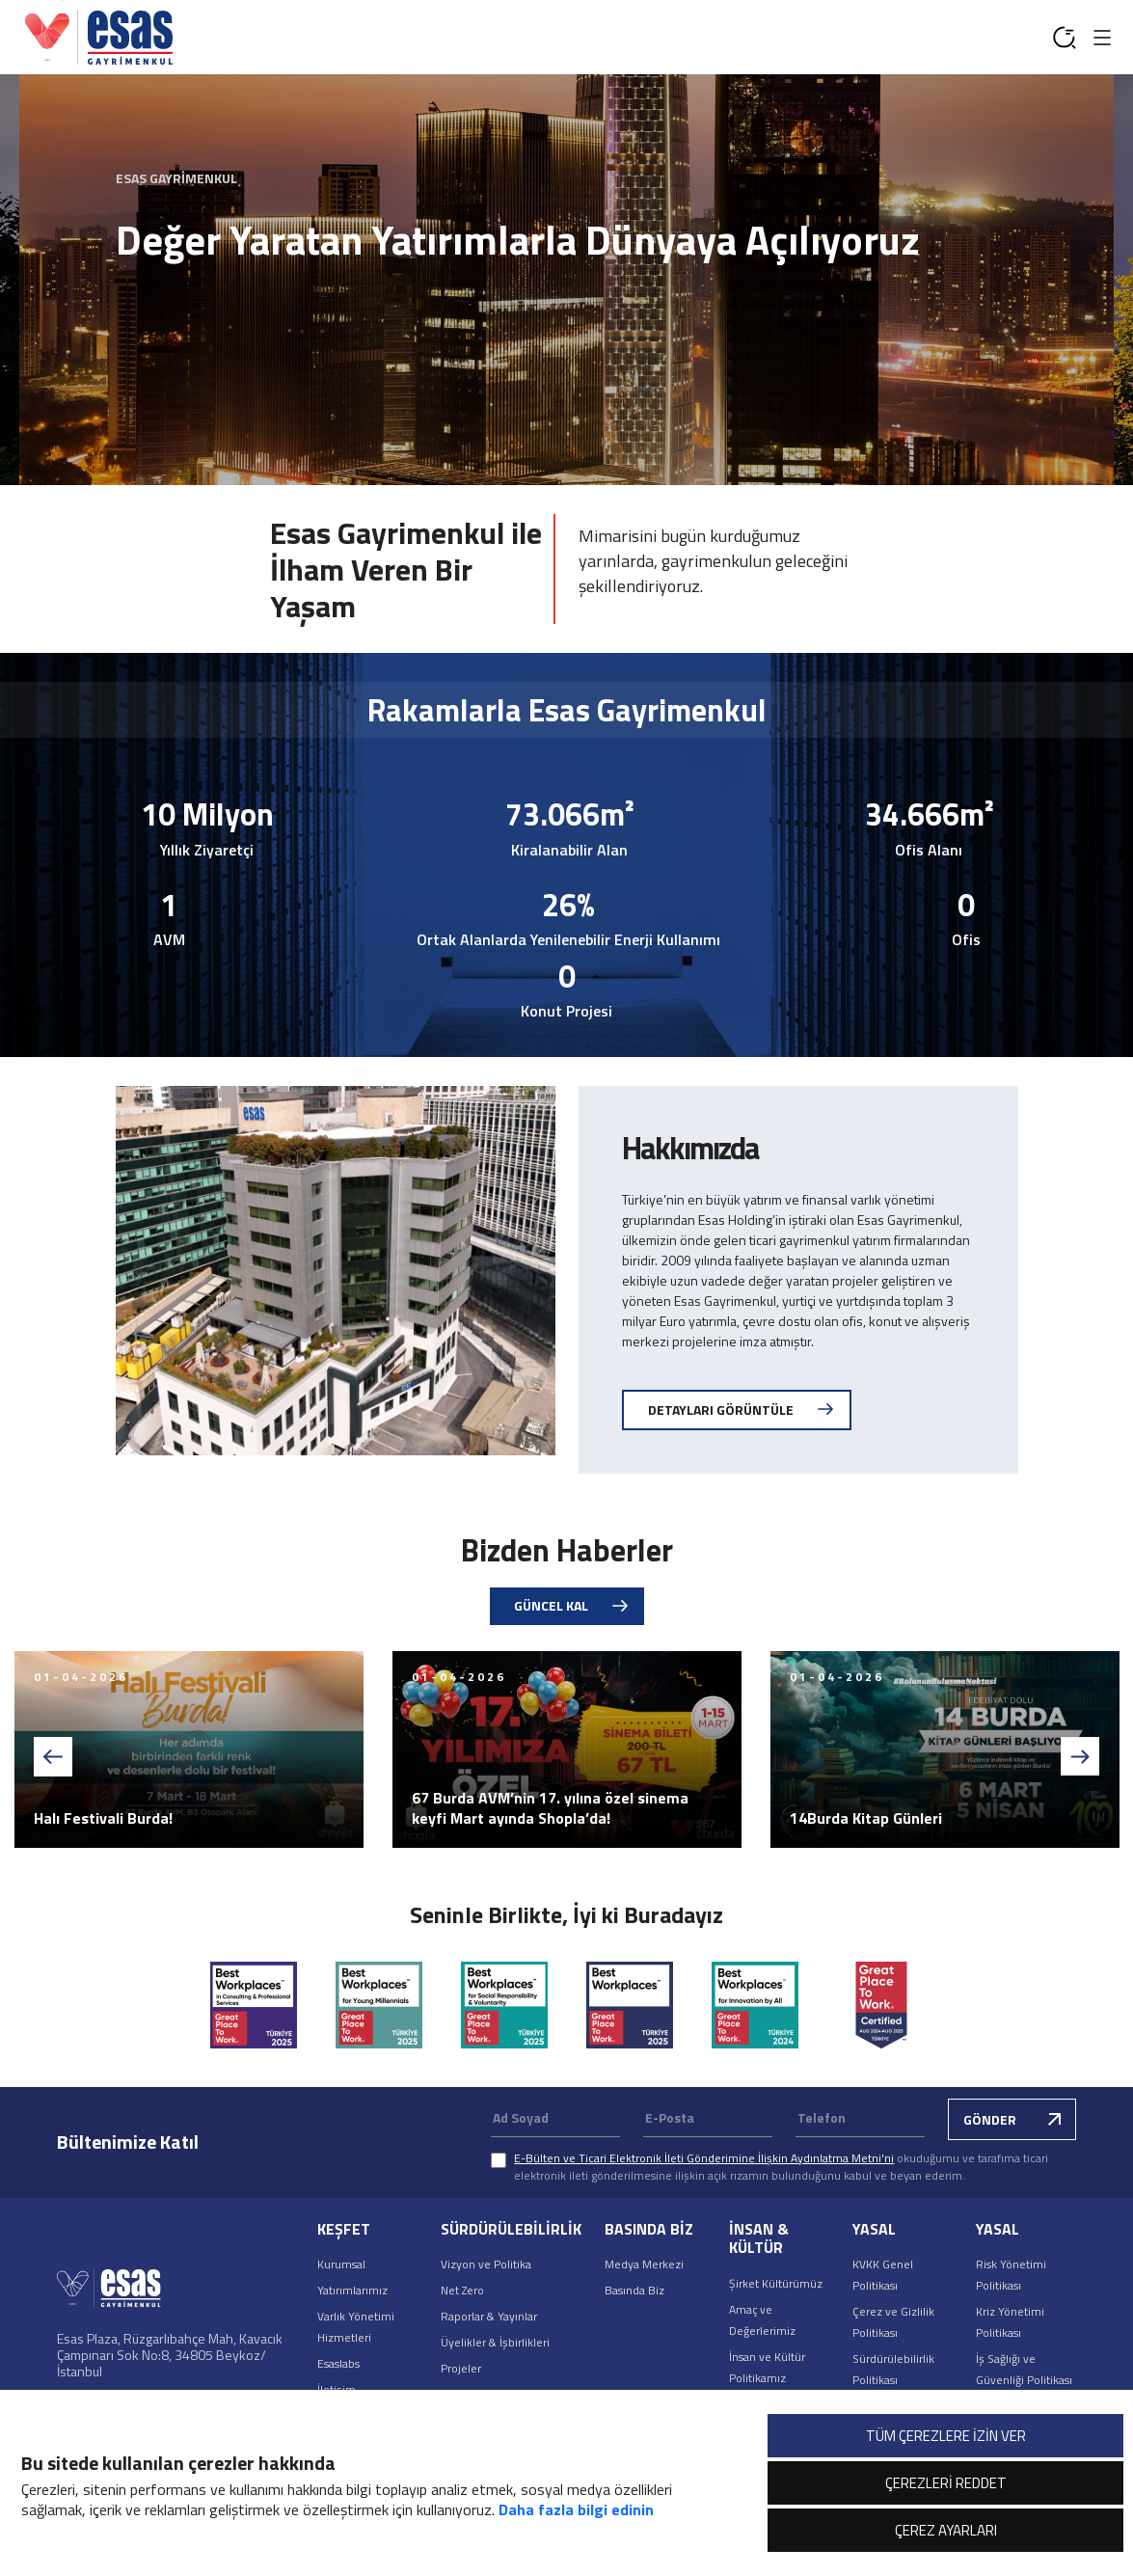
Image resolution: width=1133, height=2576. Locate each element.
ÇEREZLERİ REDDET (946, 2483)
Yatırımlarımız (352, 2290)
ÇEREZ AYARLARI (946, 2530)
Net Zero (462, 2290)
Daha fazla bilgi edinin (576, 2509)
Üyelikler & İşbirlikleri (495, 2342)
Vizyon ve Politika (486, 2264)
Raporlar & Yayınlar (489, 2316)
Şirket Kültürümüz (776, 2283)
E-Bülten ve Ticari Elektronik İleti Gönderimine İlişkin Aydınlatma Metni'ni (704, 2158)
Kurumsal (341, 2264)
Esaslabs (338, 2363)
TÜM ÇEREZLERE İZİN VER (946, 2436)
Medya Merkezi (644, 2264)
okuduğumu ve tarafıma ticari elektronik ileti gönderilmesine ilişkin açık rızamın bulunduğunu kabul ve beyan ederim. (781, 2166)
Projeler (461, 2368)
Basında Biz (634, 2290)
